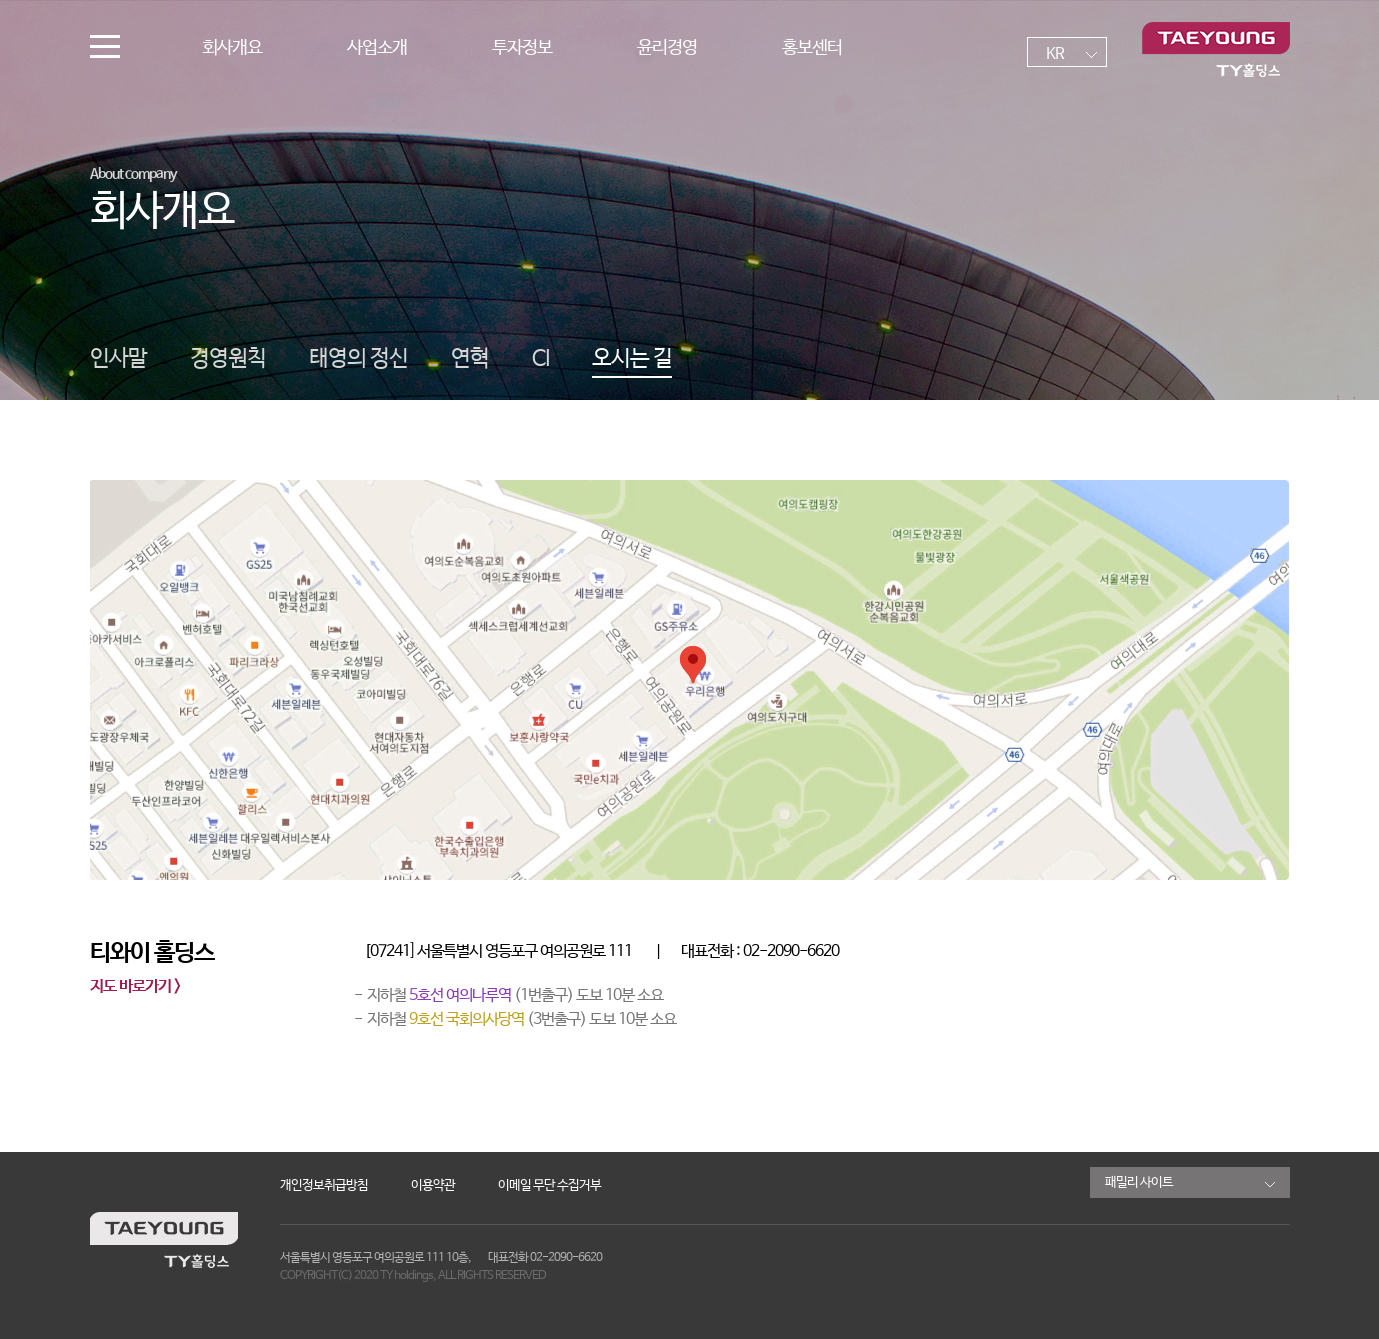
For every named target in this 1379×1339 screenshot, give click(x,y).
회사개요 (232, 48)
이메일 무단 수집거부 (549, 1185)
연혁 (470, 359)
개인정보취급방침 (324, 1185)
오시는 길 (632, 359)
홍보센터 (812, 48)
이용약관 (433, 1185)
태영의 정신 (358, 359)
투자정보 (522, 48)
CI (540, 359)
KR (1055, 54)
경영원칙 (228, 359)
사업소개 (377, 48)
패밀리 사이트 (1139, 1182)
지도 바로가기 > (135, 987)
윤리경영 (667, 48)
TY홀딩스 (1216, 50)
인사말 (118, 359)
